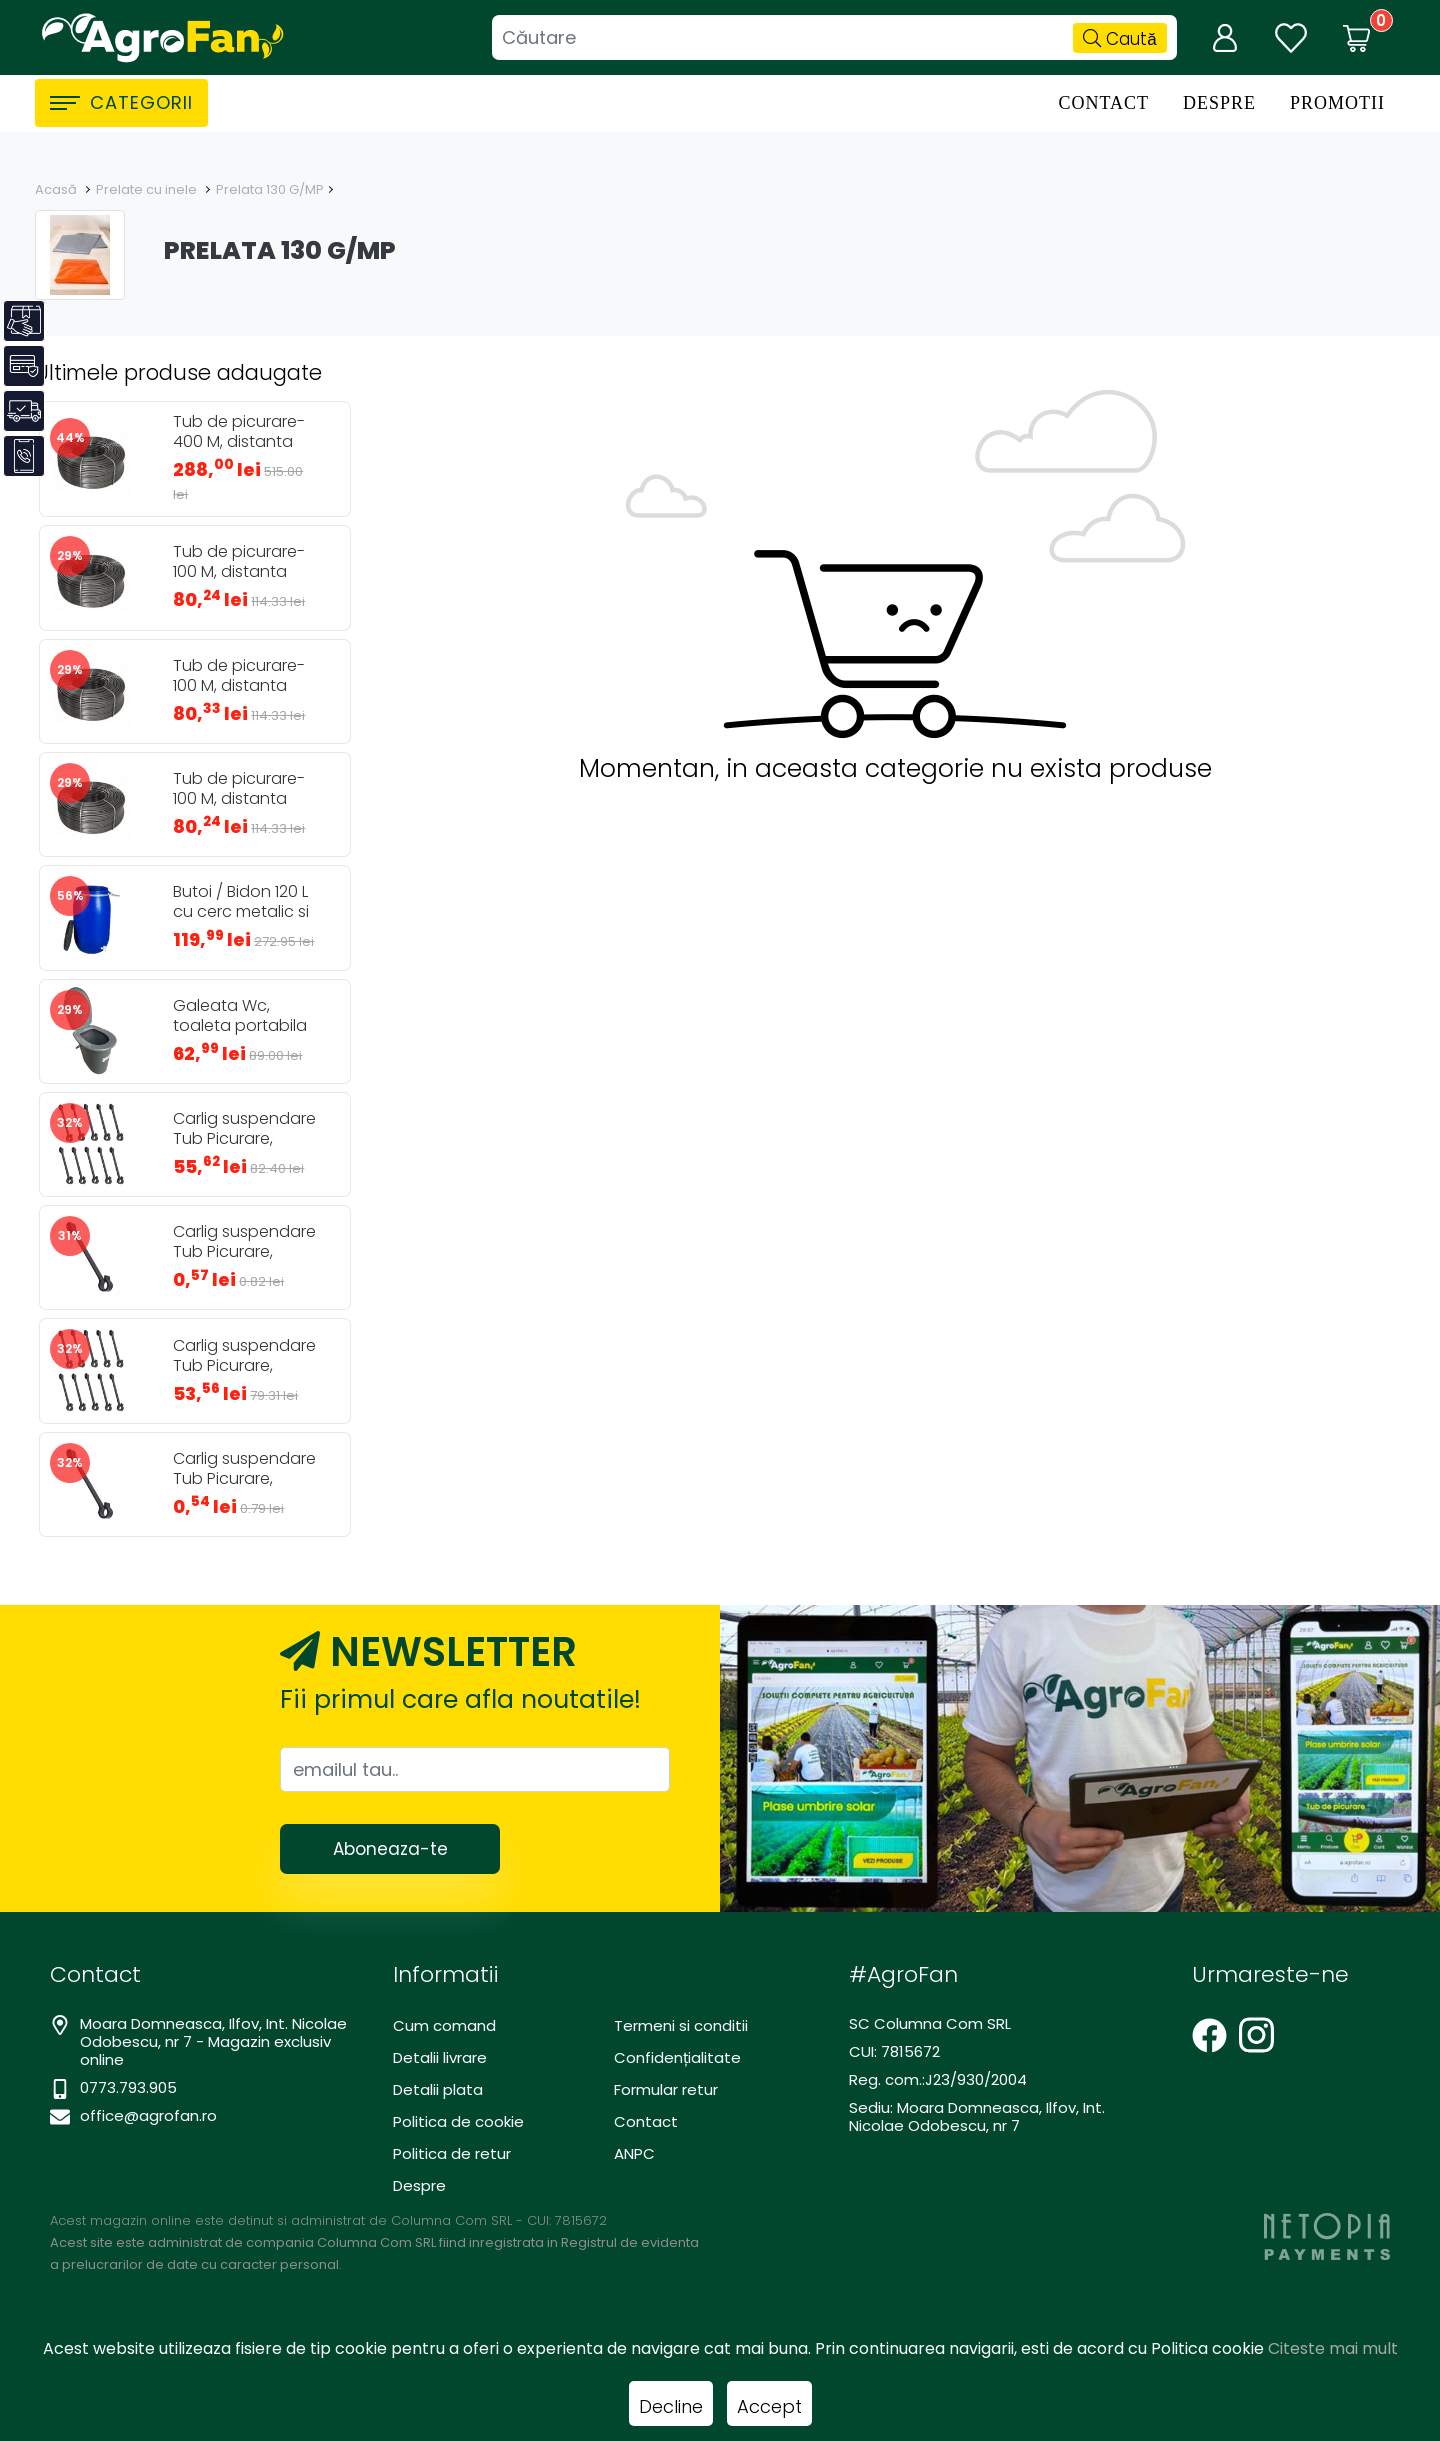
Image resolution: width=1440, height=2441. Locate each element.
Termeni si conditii (681, 2025)
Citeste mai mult (1333, 2348)
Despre (1219, 103)
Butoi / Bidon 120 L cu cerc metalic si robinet (241, 912)
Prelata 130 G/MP (270, 189)
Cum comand (444, 2025)
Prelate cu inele (146, 189)
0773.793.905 (128, 2087)
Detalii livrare (440, 2057)
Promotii (1337, 103)
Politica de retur (452, 2153)
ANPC (634, 2153)
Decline (671, 2406)
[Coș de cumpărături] (1357, 38)
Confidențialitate (677, 2057)
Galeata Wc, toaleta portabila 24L (240, 1026)
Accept (769, 2406)
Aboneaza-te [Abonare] (390, 1849)
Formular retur (666, 2089)
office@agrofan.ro (148, 2115)
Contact (1103, 103)
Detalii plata (438, 2089)
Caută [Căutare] (1119, 39)
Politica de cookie (458, 2121)
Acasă (56, 189)
